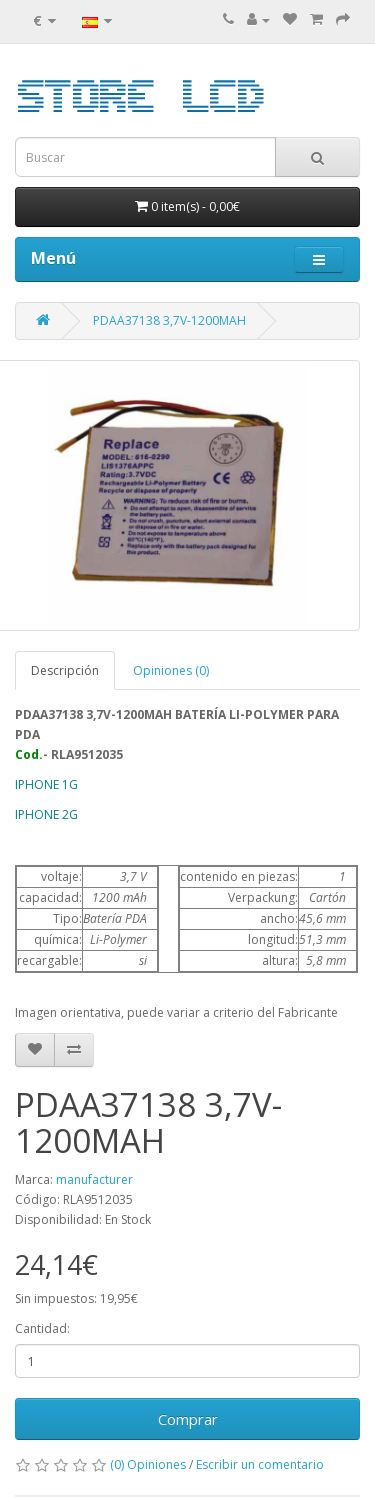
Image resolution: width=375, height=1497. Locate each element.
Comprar (188, 1419)
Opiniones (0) (171, 670)
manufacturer (94, 1179)
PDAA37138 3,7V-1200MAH (169, 320)
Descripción (65, 670)
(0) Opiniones (148, 1464)
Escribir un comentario (260, 1464)
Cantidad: (42, 1328)
